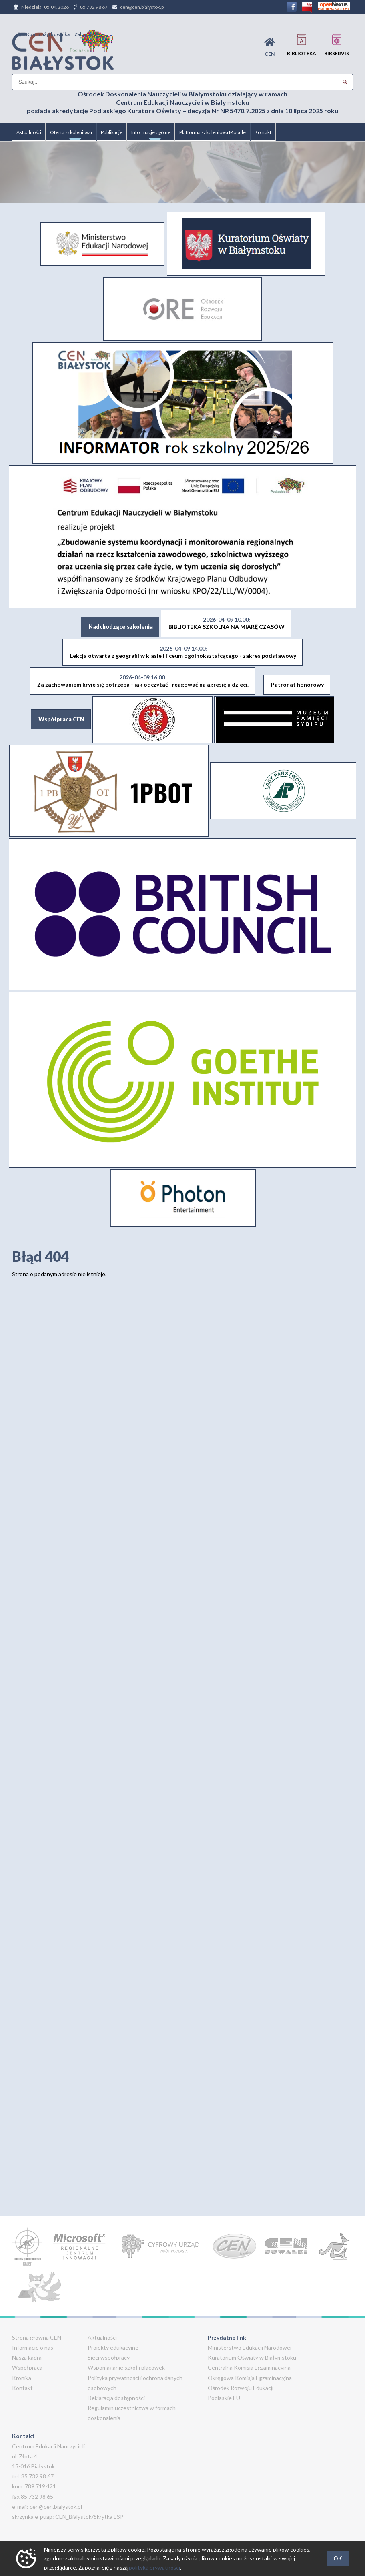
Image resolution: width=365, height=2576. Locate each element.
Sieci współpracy (109, 2357)
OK (337, 2558)
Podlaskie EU (224, 2397)
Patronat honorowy (297, 684)
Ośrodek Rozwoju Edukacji (240, 2387)
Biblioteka (301, 45)
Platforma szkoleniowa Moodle (212, 132)
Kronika (21, 2377)
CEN (269, 47)
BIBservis (336, 45)
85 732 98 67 (94, 7)
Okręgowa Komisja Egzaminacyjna (250, 2377)
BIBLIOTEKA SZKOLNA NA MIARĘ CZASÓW (226, 623)
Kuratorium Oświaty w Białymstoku (252, 2357)
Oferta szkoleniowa (71, 135)
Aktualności (28, 132)
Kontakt (263, 132)
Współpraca (27, 2367)
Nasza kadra (27, 2357)
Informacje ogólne (150, 135)
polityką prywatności (154, 2567)
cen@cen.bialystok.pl (142, 7)
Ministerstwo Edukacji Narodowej (249, 2347)
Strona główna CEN (36, 2337)
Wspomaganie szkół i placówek (126, 2367)
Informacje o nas (32, 2347)
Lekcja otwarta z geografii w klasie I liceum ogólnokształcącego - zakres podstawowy (183, 652)
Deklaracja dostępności (116, 2397)
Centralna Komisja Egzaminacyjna (249, 2367)
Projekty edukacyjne (113, 2347)
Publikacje (111, 132)
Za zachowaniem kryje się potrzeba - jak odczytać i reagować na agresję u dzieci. (143, 681)
